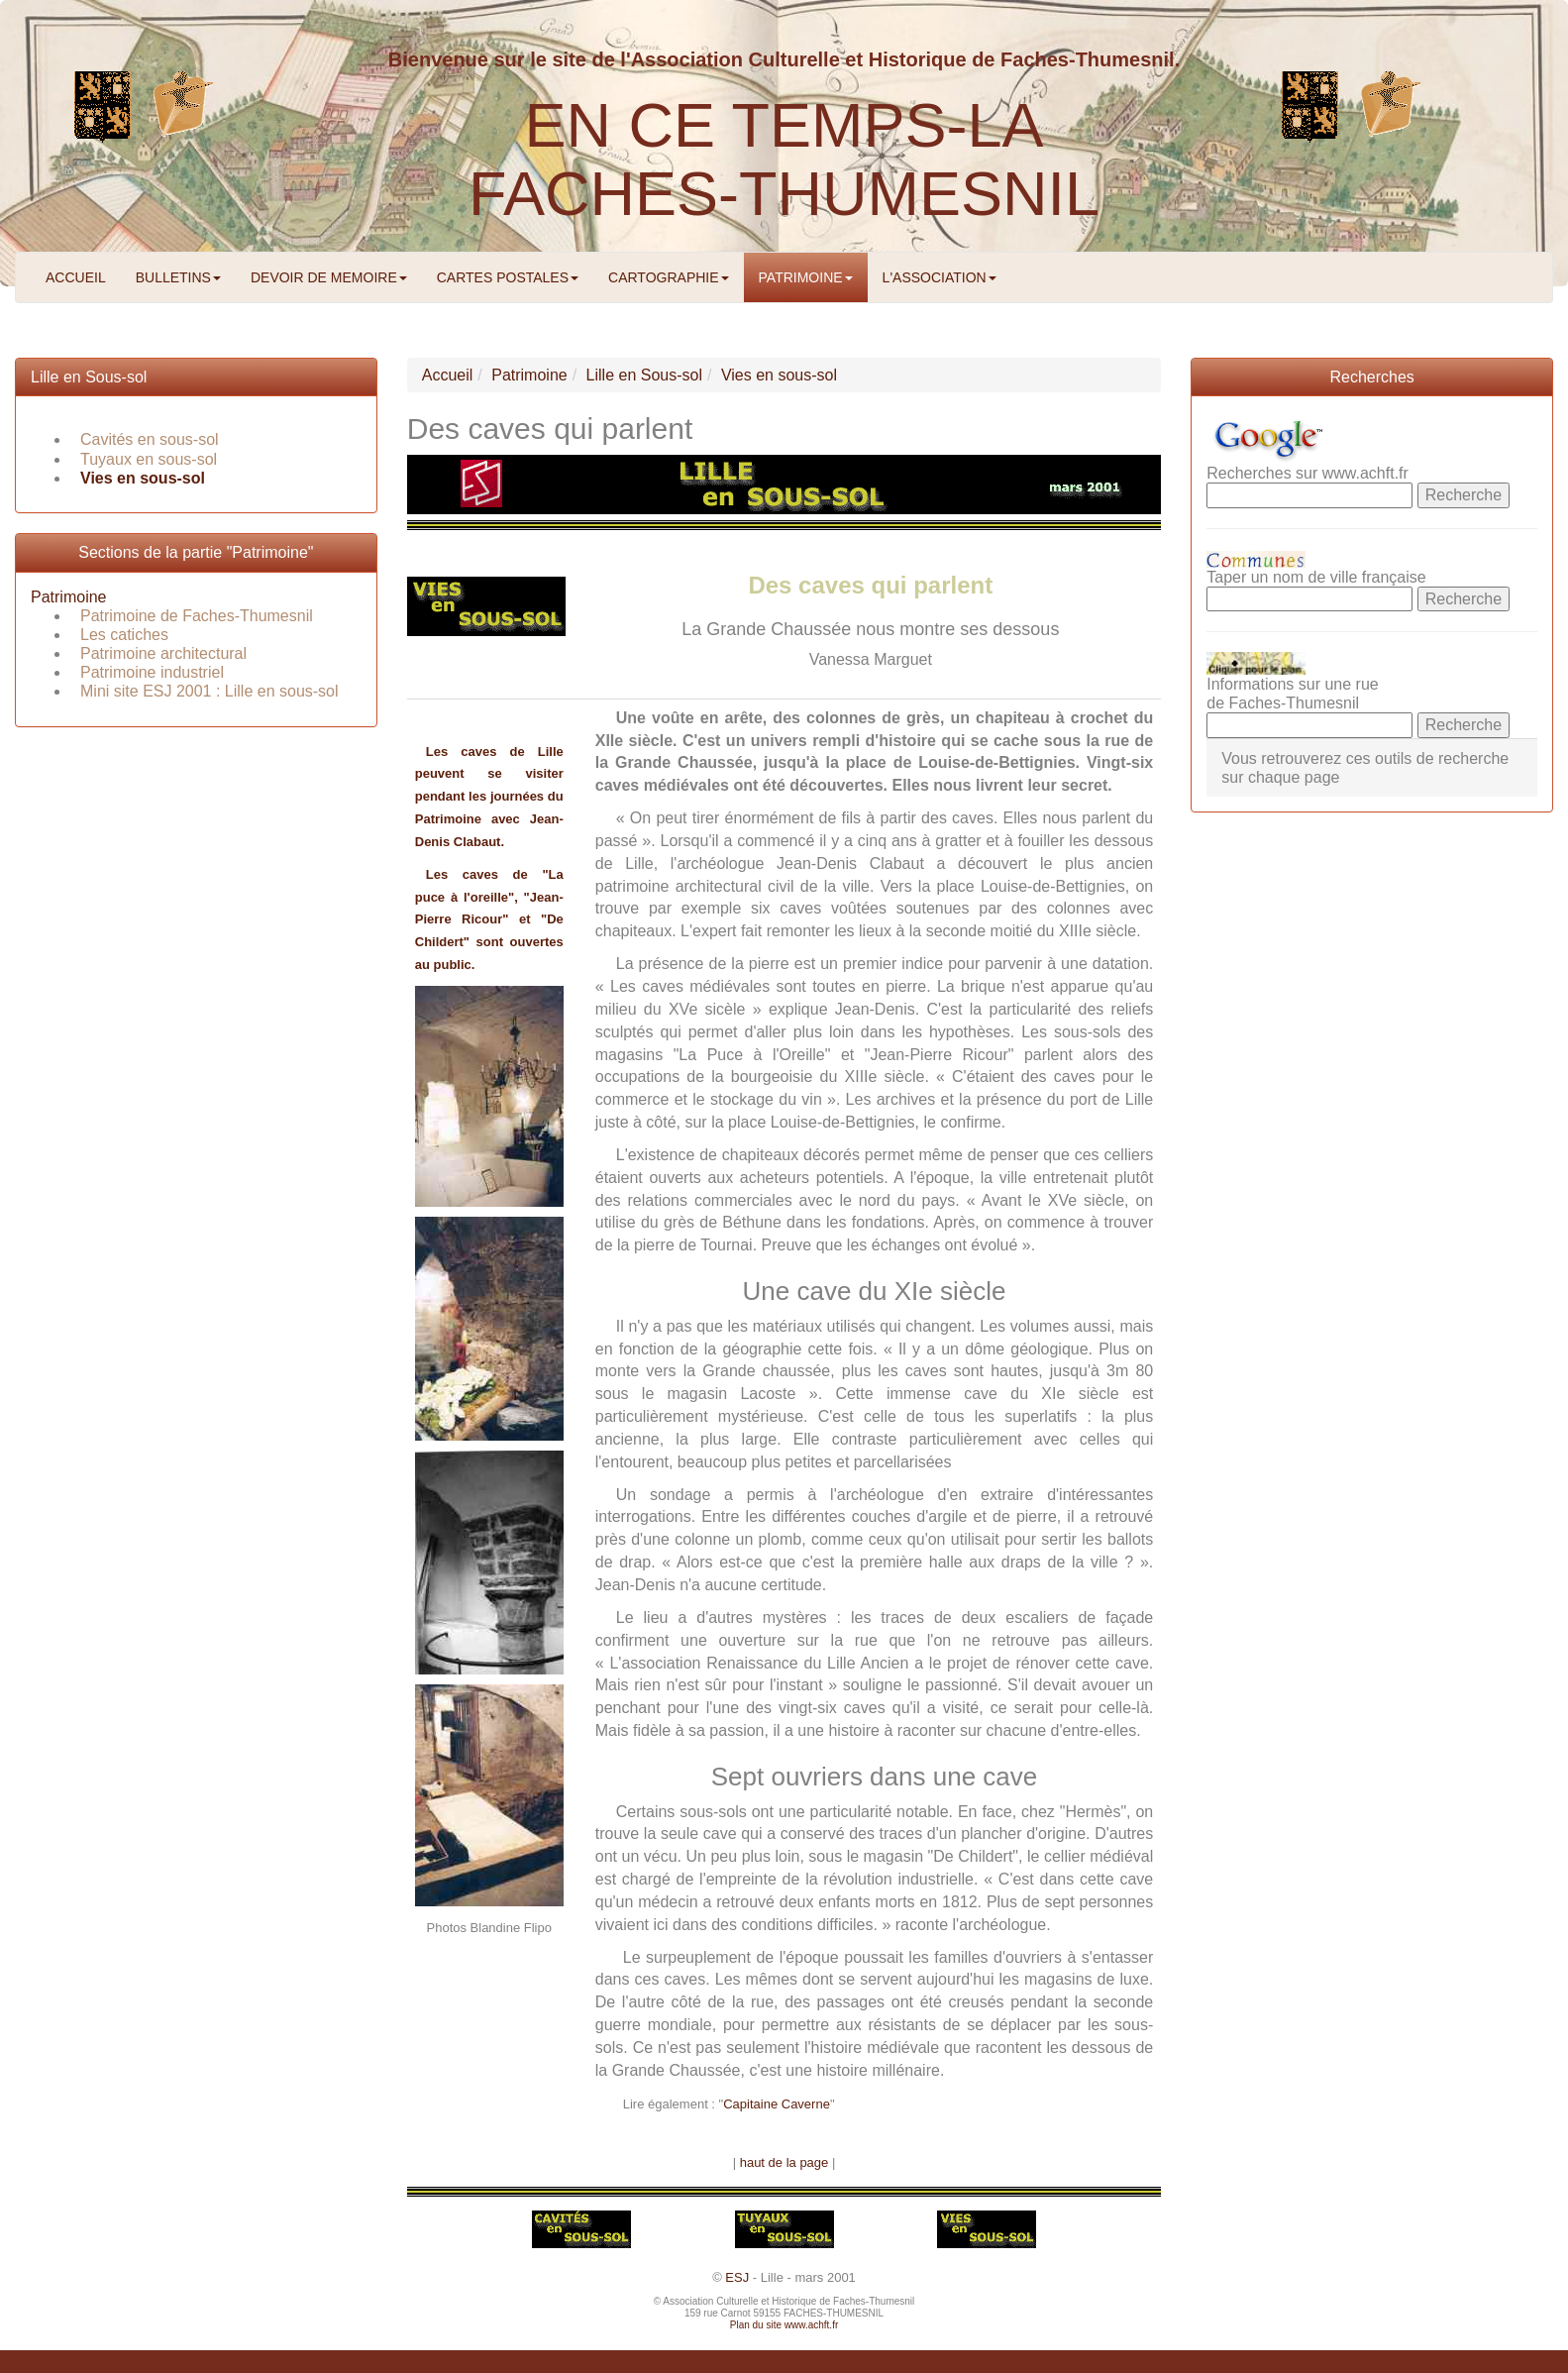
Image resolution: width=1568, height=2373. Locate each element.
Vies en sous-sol (142, 478)
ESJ (737, 2277)
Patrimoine (68, 597)
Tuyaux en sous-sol (148, 459)
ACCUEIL (76, 277)
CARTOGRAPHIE (668, 277)
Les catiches (124, 634)
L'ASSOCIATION (939, 277)
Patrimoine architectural (163, 653)
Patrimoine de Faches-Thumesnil (196, 615)
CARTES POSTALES (507, 277)
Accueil (447, 375)
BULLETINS (178, 277)
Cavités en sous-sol (149, 439)
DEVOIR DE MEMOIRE (329, 277)
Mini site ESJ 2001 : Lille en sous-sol (209, 691)
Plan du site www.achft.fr (784, 2324)
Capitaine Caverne (776, 2104)
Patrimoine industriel (152, 672)
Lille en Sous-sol (89, 377)
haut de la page (784, 2162)
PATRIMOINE (806, 277)
